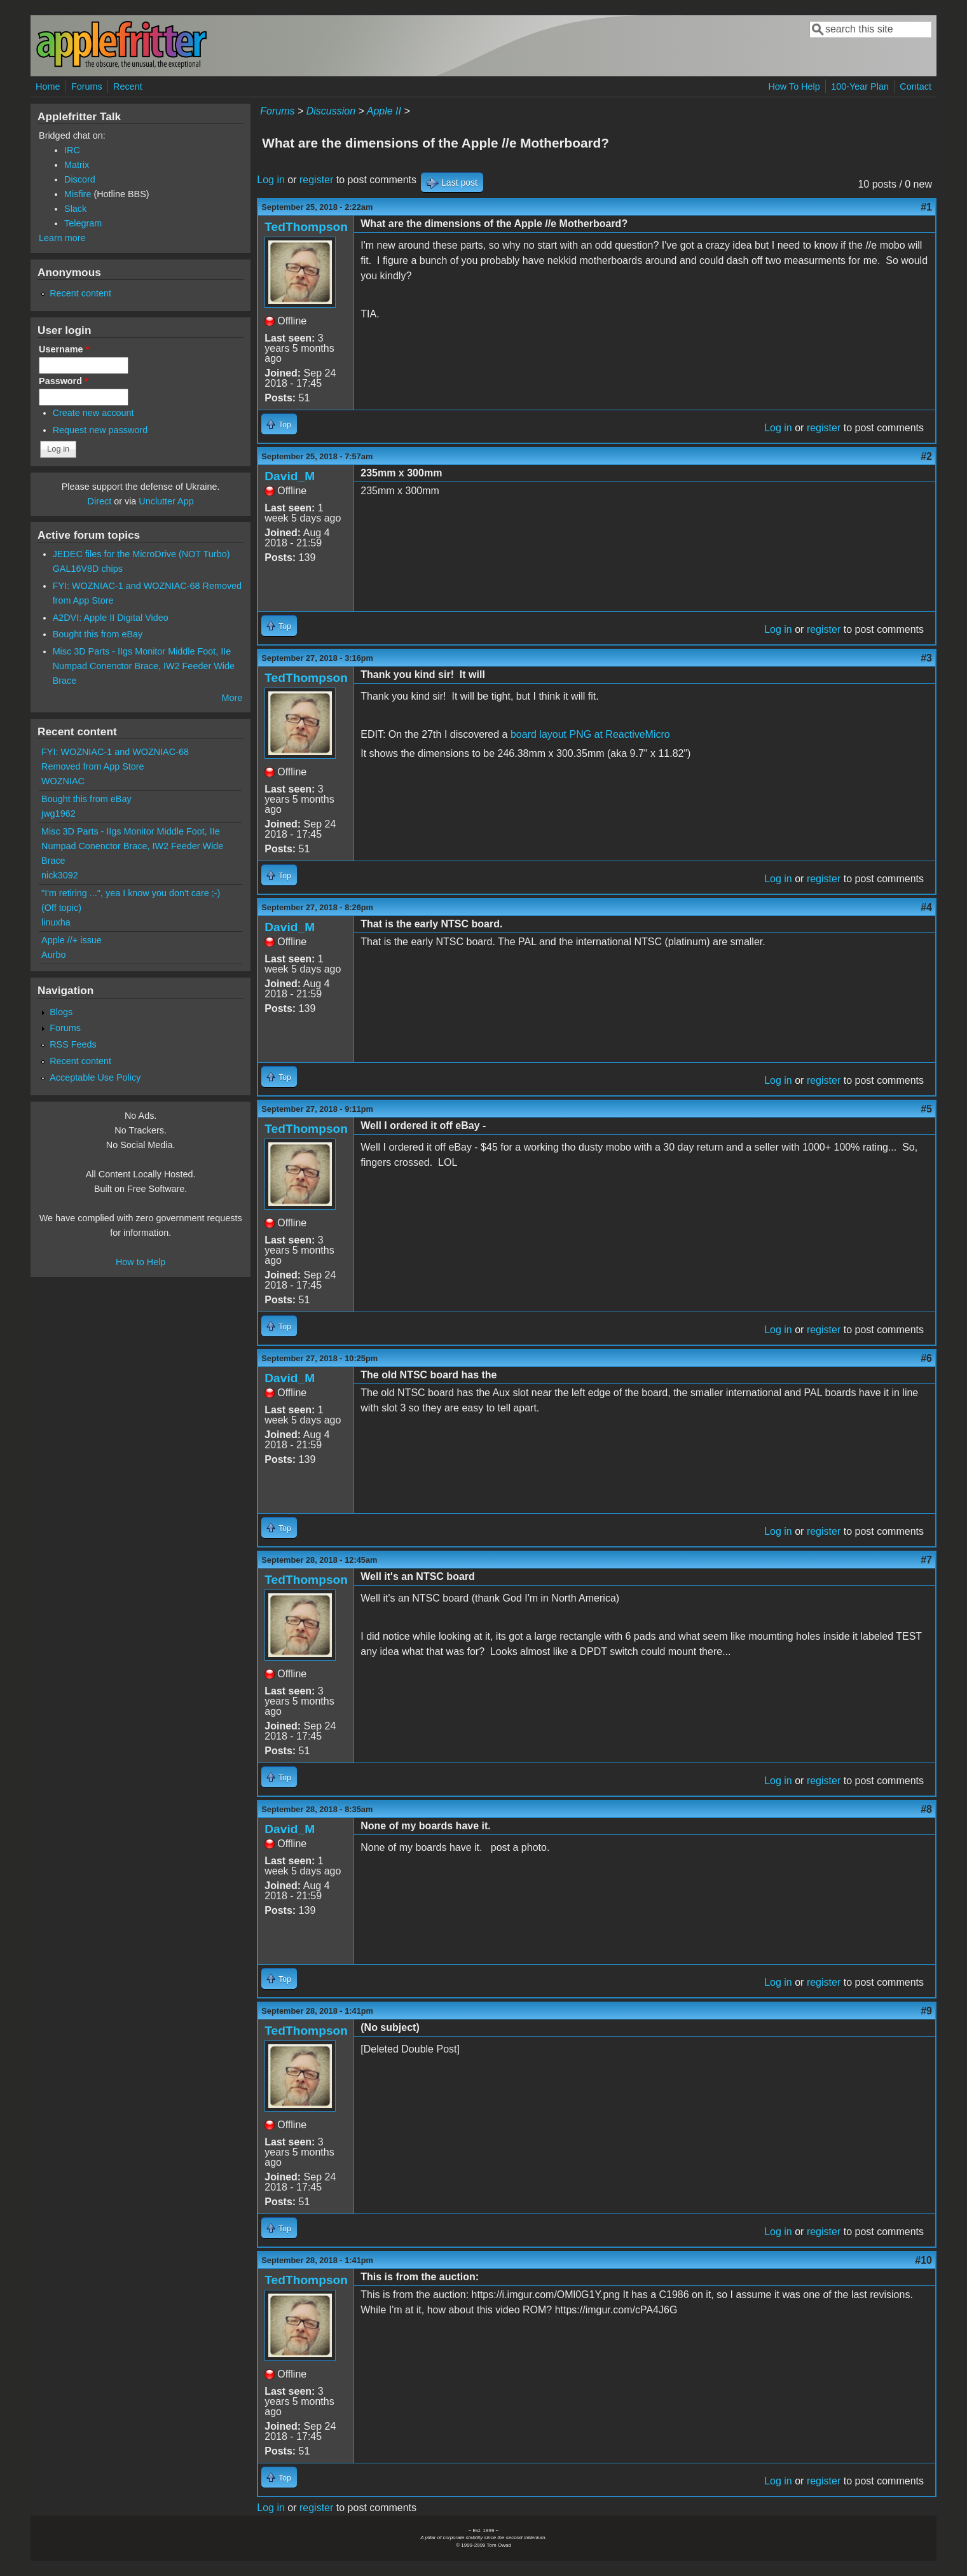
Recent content (80, 293)
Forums (86, 86)
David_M (289, 476)
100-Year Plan (860, 86)
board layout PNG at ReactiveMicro (590, 734)
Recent (127, 86)
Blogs (61, 1012)
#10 (923, 2260)
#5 (926, 1109)
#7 (926, 1560)
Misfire (77, 194)
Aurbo (53, 955)
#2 (926, 456)
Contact (915, 86)
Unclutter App (166, 501)
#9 (926, 2010)
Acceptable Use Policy (95, 1077)
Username (64, 349)
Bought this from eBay (98, 634)
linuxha (56, 922)
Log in (271, 179)
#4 (926, 907)
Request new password (100, 430)
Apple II (384, 111)
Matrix (76, 165)
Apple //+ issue (71, 940)
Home (48, 86)
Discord (79, 179)
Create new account (93, 413)
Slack (75, 209)
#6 (926, 1358)
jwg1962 (58, 813)
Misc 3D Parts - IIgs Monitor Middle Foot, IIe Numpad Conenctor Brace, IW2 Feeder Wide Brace (144, 666)
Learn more (62, 238)
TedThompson (306, 226)
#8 (926, 1809)
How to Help (140, 1262)
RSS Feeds (73, 1044)
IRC (72, 150)
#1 (926, 207)
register (316, 179)
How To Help (794, 86)
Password (63, 381)
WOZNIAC (63, 781)
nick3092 (59, 875)
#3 (926, 658)
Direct (100, 501)
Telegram (83, 223)
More (231, 698)
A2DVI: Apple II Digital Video (110, 618)
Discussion (330, 111)
